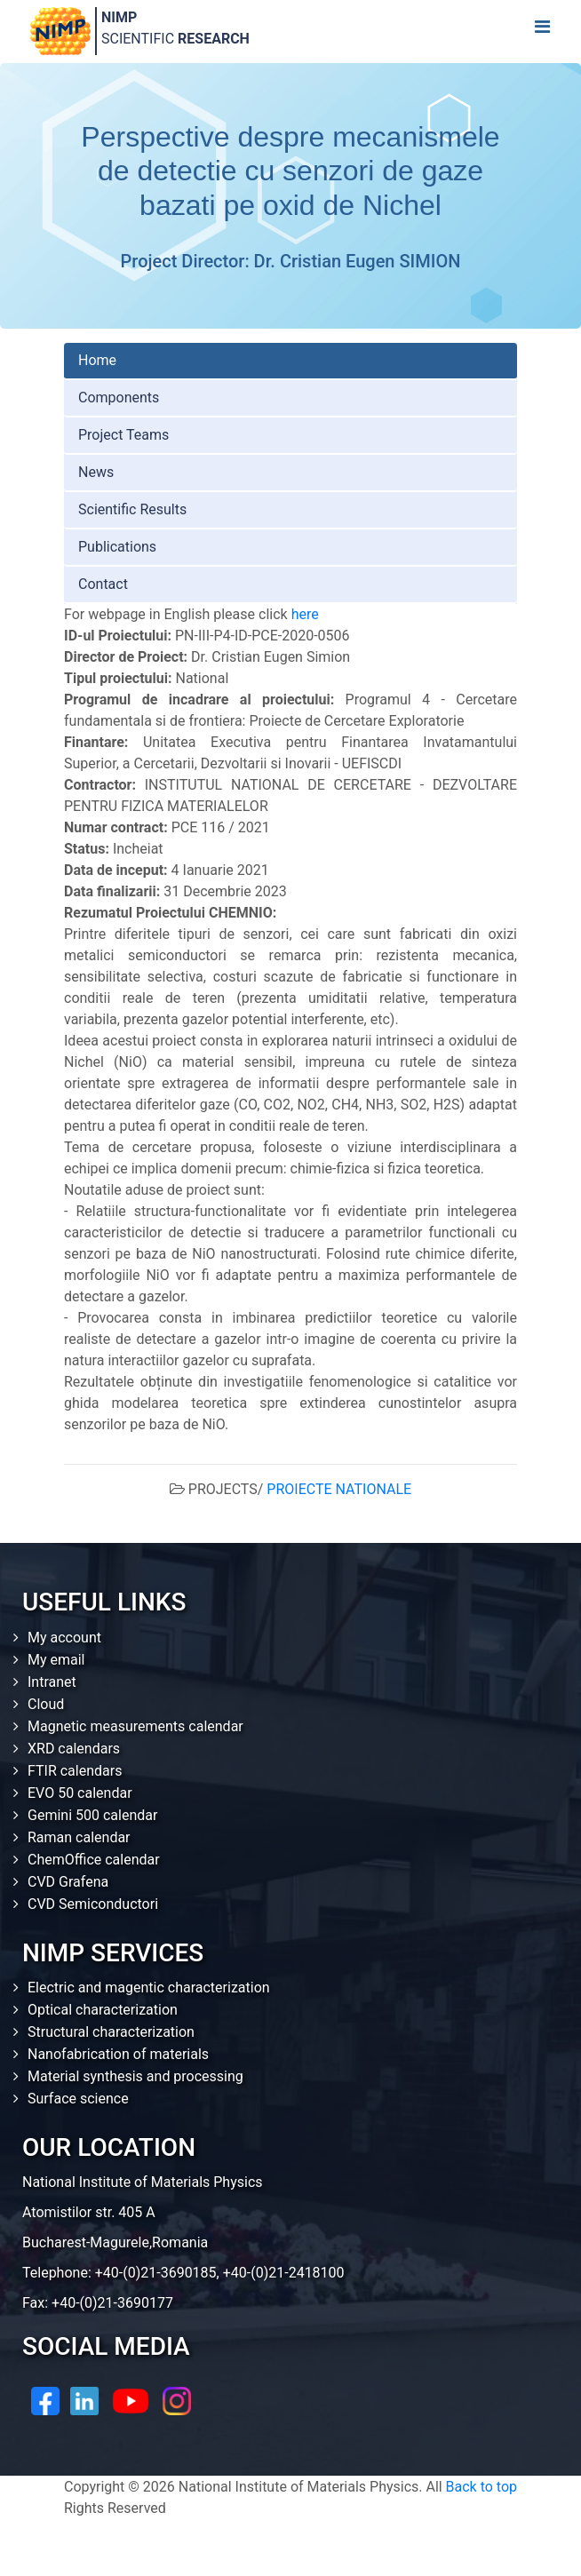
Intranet (52, 1682)
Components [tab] (118, 397)
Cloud (46, 1704)
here (305, 614)
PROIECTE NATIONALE (339, 1489)
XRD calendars (74, 1748)
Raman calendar (79, 1837)
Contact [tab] (103, 584)
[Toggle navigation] (542, 31)
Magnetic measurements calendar (135, 1726)
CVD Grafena (68, 1881)
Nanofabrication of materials (118, 2054)
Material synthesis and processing (135, 2076)
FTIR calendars (75, 1770)
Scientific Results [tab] (132, 509)
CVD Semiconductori (93, 1904)
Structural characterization (111, 2031)
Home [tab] (97, 360)
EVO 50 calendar (80, 1793)
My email (56, 1659)
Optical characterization (103, 2009)
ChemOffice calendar (94, 1859)
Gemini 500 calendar (92, 1815)
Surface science (78, 2098)
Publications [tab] (117, 546)
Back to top (481, 2486)
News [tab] (96, 472)
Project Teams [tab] (123, 434)
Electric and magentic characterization (149, 1987)
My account (64, 1637)
